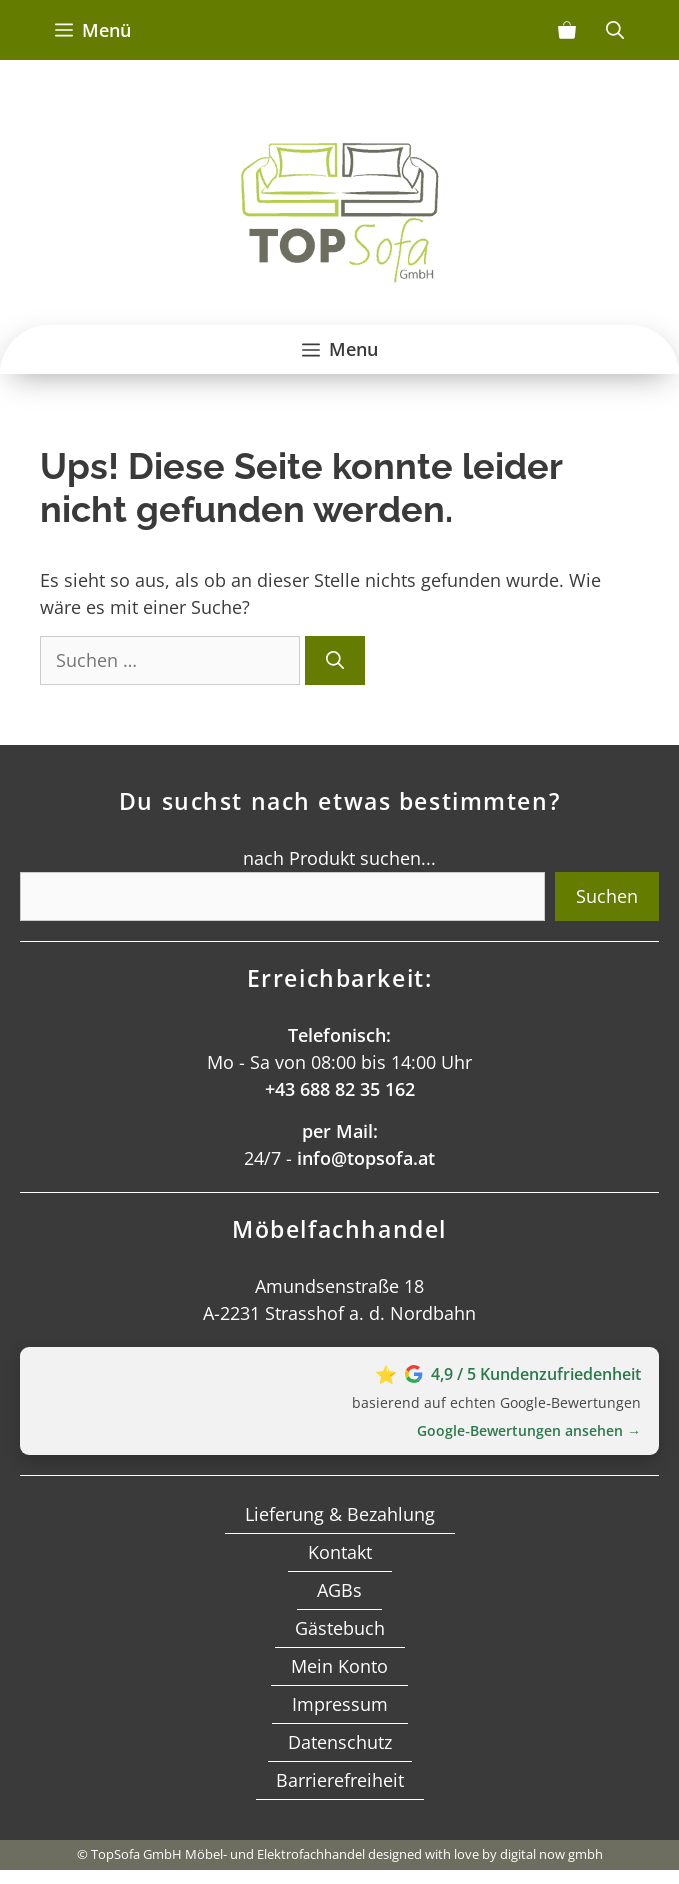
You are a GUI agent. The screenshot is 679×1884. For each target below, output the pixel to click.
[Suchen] (335, 660)
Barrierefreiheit (340, 1780)
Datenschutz (340, 1742)
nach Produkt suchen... (339, 858)
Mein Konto (339, 1666)
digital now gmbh (551, 1854)
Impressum (340, 1704)
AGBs (339, 1590)
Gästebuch (340, 1628)
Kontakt (340, 1552)
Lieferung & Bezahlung (340, 1514)
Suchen (607, 896)
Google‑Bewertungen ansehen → (529, 1430)
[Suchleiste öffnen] (615, 30)
